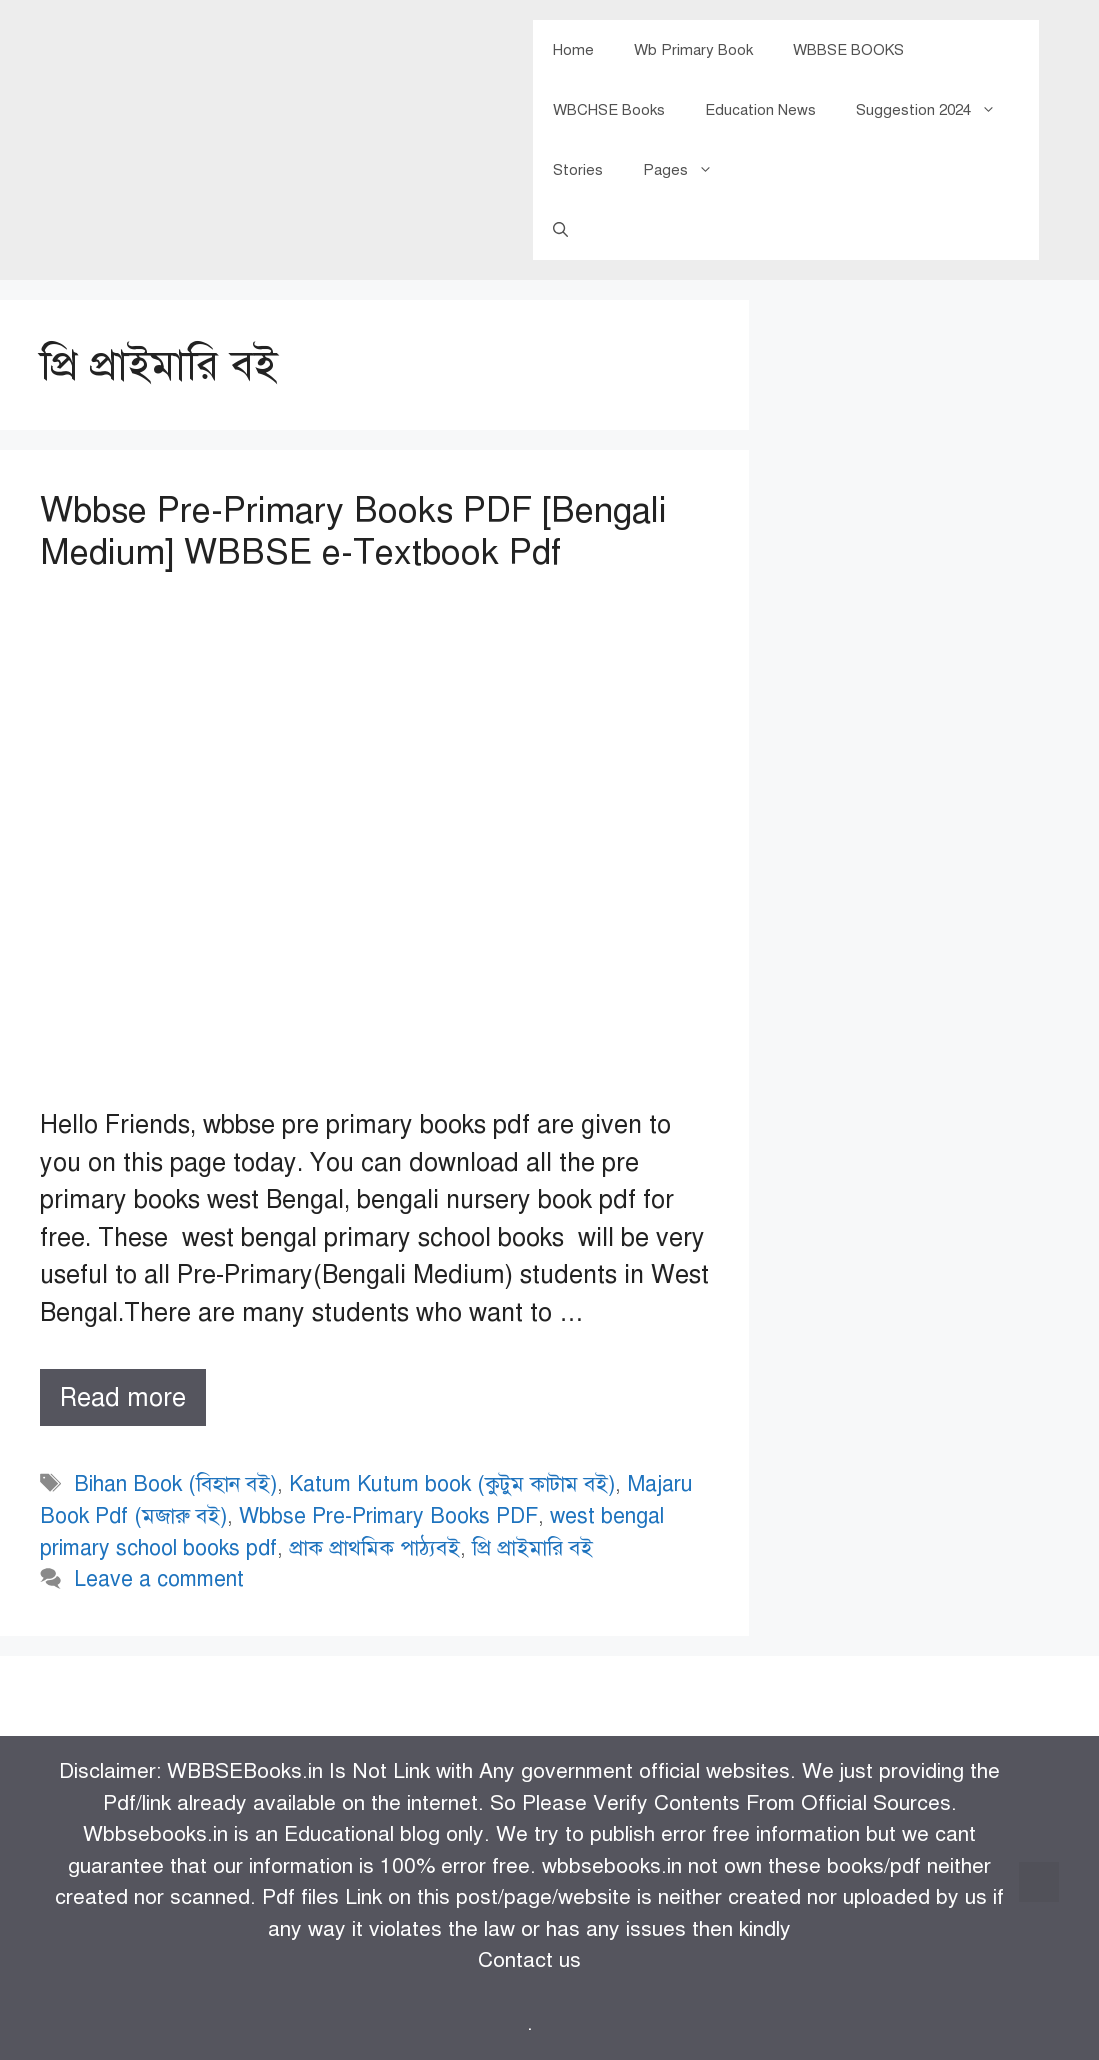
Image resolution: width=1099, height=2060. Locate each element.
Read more (133, 1402)
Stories (578, 170)
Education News (760, 110)
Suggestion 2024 (936, 110)
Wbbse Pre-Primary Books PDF (388, 1516)
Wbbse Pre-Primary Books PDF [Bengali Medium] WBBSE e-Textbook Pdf (353, 531)
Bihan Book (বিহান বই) (175, 1484)
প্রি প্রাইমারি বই (532, 1548)
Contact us (529, 1960)
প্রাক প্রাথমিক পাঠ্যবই (374, 1548)
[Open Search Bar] (560, 230)
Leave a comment (159, 1579)
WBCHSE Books (609, 110)
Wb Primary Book (693, 50)
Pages (688, 170)
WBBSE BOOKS (848, 50)
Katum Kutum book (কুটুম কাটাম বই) (452, 1484)
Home (573, 50)
